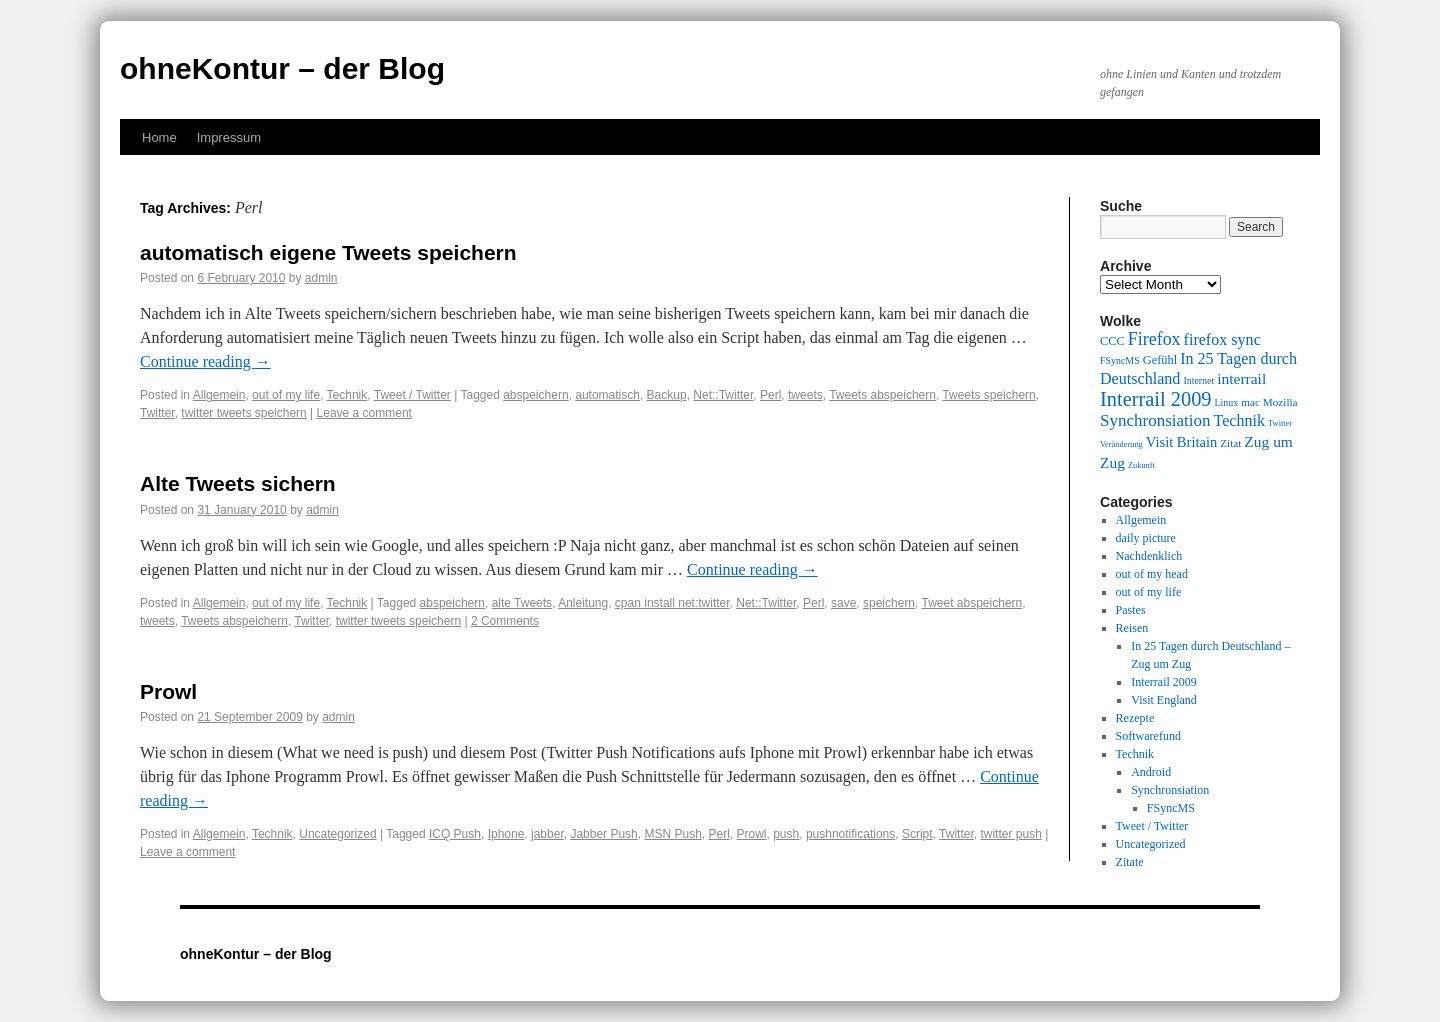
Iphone (506, 834)
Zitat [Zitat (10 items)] (1230, 443)
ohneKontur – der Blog (282, 68)
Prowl (168, 691)
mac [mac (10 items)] (1250, 402)
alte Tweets (522, 603)
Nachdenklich (1149, 556)
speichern (889, 603)
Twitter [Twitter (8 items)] (1280, 423)
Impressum (229, 137)
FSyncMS (1171, 808)
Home (159, 137)
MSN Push (672, 834)
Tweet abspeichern (972, 603)
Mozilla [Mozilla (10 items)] (1280, 402)
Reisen (1132, 628)
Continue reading (205, 361)
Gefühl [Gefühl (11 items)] (1160, 360)
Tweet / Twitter (412, 395)
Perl (770, 395)
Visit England (1164, 700)
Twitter (157, 413)
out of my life (286, 395)
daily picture (1146, 538)
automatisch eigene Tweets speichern (328, 252)
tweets (805, 395)
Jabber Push (603, 834)
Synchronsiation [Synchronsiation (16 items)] (1155, 420)
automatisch (607, 395)
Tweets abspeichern (882, 395)
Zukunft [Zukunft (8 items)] (1141, 465)
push (786, 834)
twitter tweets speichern (243, 413)
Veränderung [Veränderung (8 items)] (1121, 444)
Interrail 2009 (1164, 682)
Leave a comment (364, 413)
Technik (347, 395)
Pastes (1131, 610)
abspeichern (535, 395)
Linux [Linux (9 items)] (1227, 402)
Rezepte (1135, 718)
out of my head (1152, 574)
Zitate (1130, 862)
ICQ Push (455, 834)
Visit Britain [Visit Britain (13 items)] (1181, 442)
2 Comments (505, 621)
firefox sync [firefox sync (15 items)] (1222, 339)
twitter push (1010, 834)
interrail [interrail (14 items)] (1241, 378)
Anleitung (583, 603)
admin (321, 278)
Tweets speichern (988, 395)
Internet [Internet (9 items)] (1198, 380)
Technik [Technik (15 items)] (1240, 420)
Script (917, 834)
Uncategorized (337, 834)
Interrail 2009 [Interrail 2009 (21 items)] (1156, 399)
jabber (547, 834)
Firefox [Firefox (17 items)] (1154, 339)
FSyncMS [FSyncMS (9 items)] (1120, 360)
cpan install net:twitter (672, 603)
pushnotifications (850, 834)
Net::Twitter (723, 395)
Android (1151, 772)
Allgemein (219, 395)
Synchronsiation (1170, 790)
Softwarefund (1148, 736)
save (843, 603)
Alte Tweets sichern (238, 483)
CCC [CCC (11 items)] (1112, 341)
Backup (667, 395)
